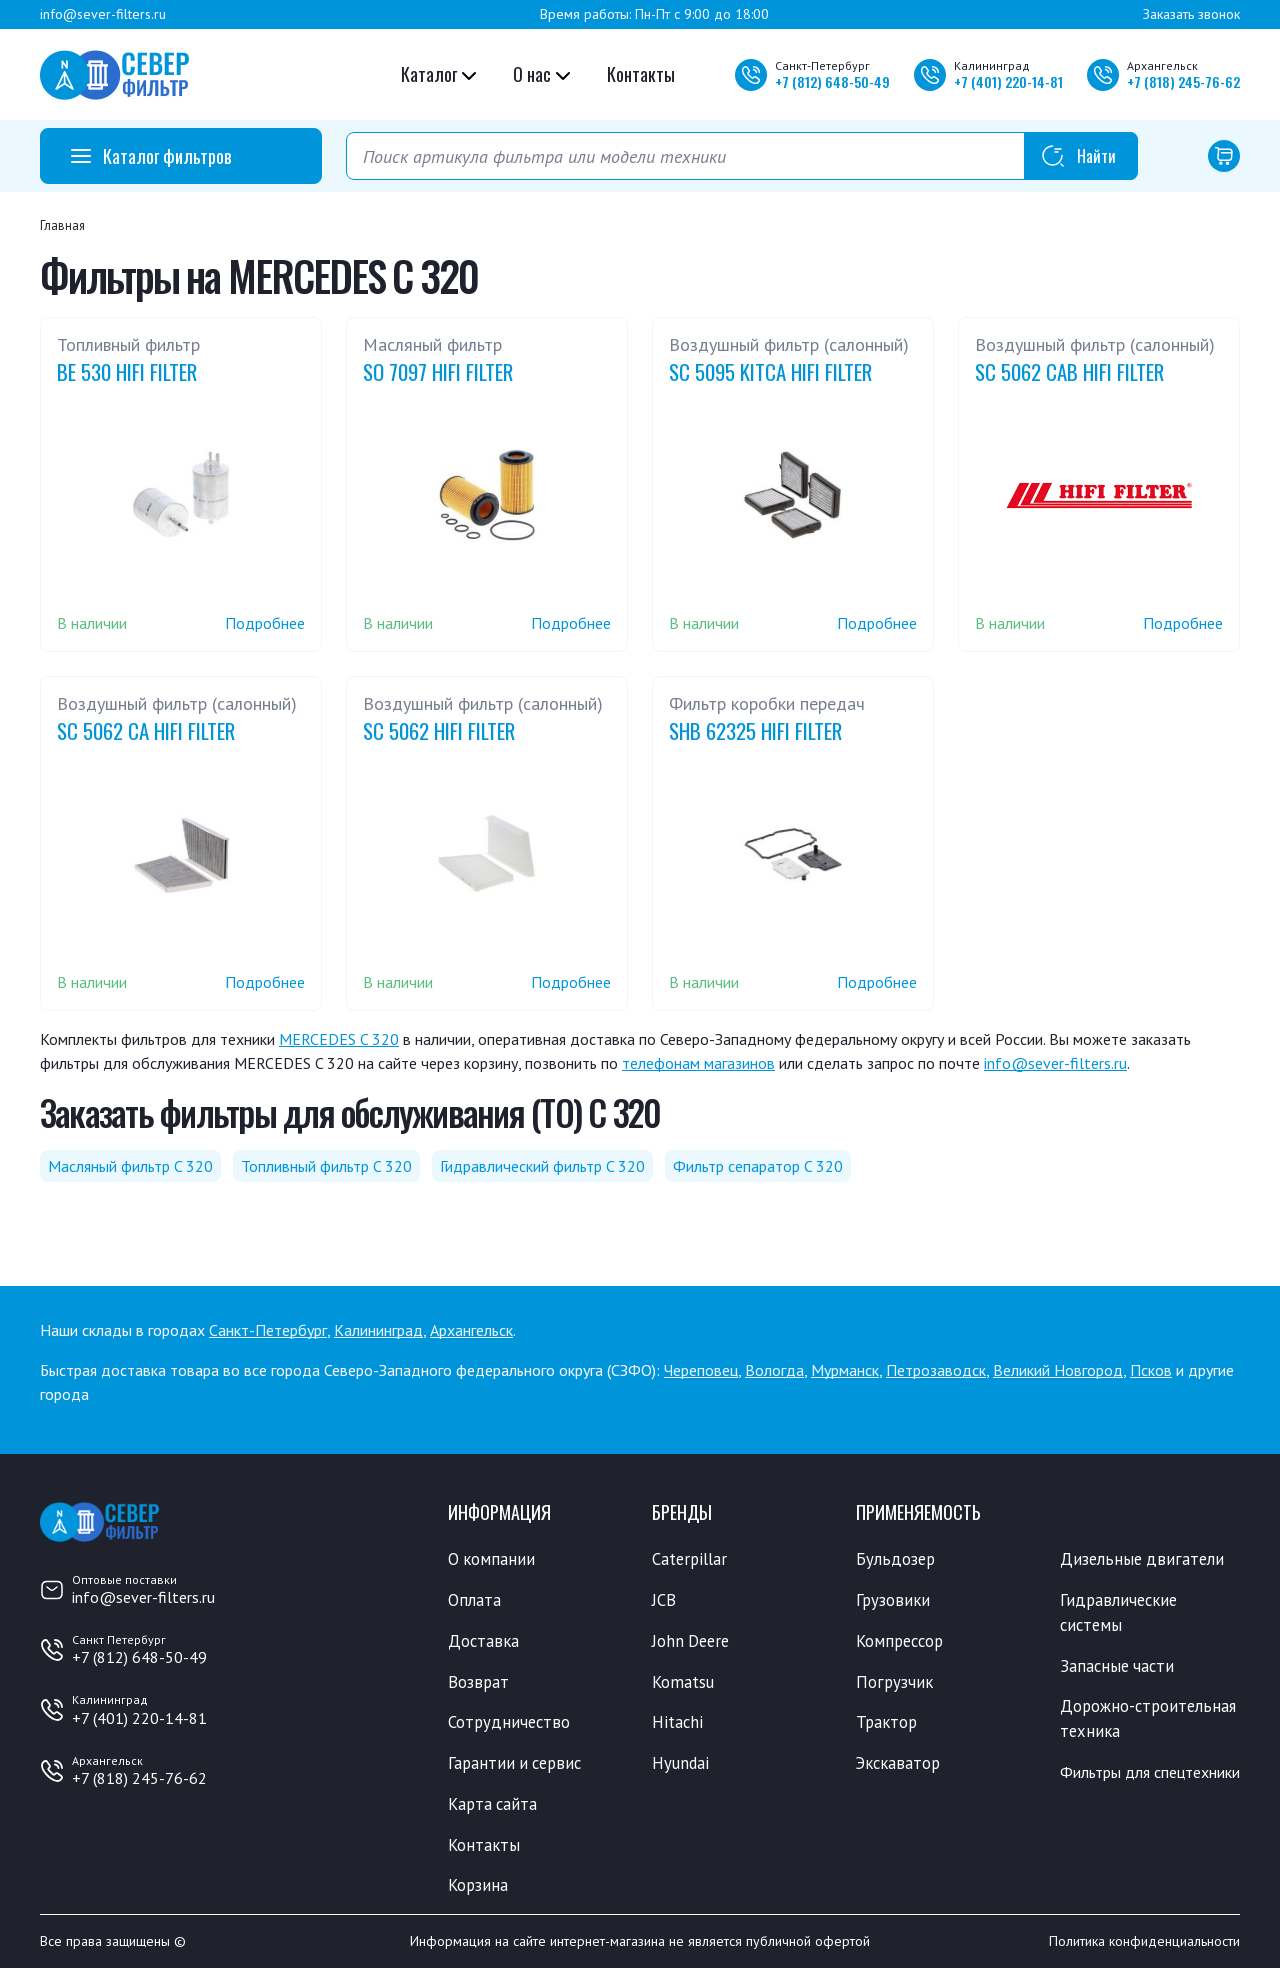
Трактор (888, 1725)
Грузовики (894, 1601)
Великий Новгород (1058, 1370)
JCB (664, 1601)
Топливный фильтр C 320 (326, 1166)
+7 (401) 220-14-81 (139, 1718)
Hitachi (678, 1725)
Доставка (484, 1642)
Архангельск (471, 1330)
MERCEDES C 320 (339, 1039)
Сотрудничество (510, 1725)
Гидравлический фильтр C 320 (542, 1166)
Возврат (479, 1684)
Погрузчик (895, 1684)
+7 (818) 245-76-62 (139, 1778)
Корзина (479, 1891)
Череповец (701, 1370)
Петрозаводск (936, 1370)
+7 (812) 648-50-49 (139, 1657)
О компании (492, 1559)
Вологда (774, 1370)
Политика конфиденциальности (1144, 1948)
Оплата (474, 1601)
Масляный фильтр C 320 (130, 1166)
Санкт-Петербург (268, 1330)
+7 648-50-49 (832, 81)
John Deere (692, 1642)
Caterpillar (690, 1559)
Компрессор (902, 1642)
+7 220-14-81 (1008, 81)
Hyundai (681, 1767)
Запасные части (1119, 1668)
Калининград (378, 1330)
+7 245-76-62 (1183, 81)
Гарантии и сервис (518, 1767)
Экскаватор (900, 1767)
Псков (1151, 1370)
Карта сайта (494, 1808)
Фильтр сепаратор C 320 (758, 1166)
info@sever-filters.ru (103, 14)
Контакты (641, 74)
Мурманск (845, 1370)
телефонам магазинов (698, 1063)
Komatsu (683, 1684)
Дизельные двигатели (1144, 1559)
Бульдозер (896, 1559)
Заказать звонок (1191, 14)
